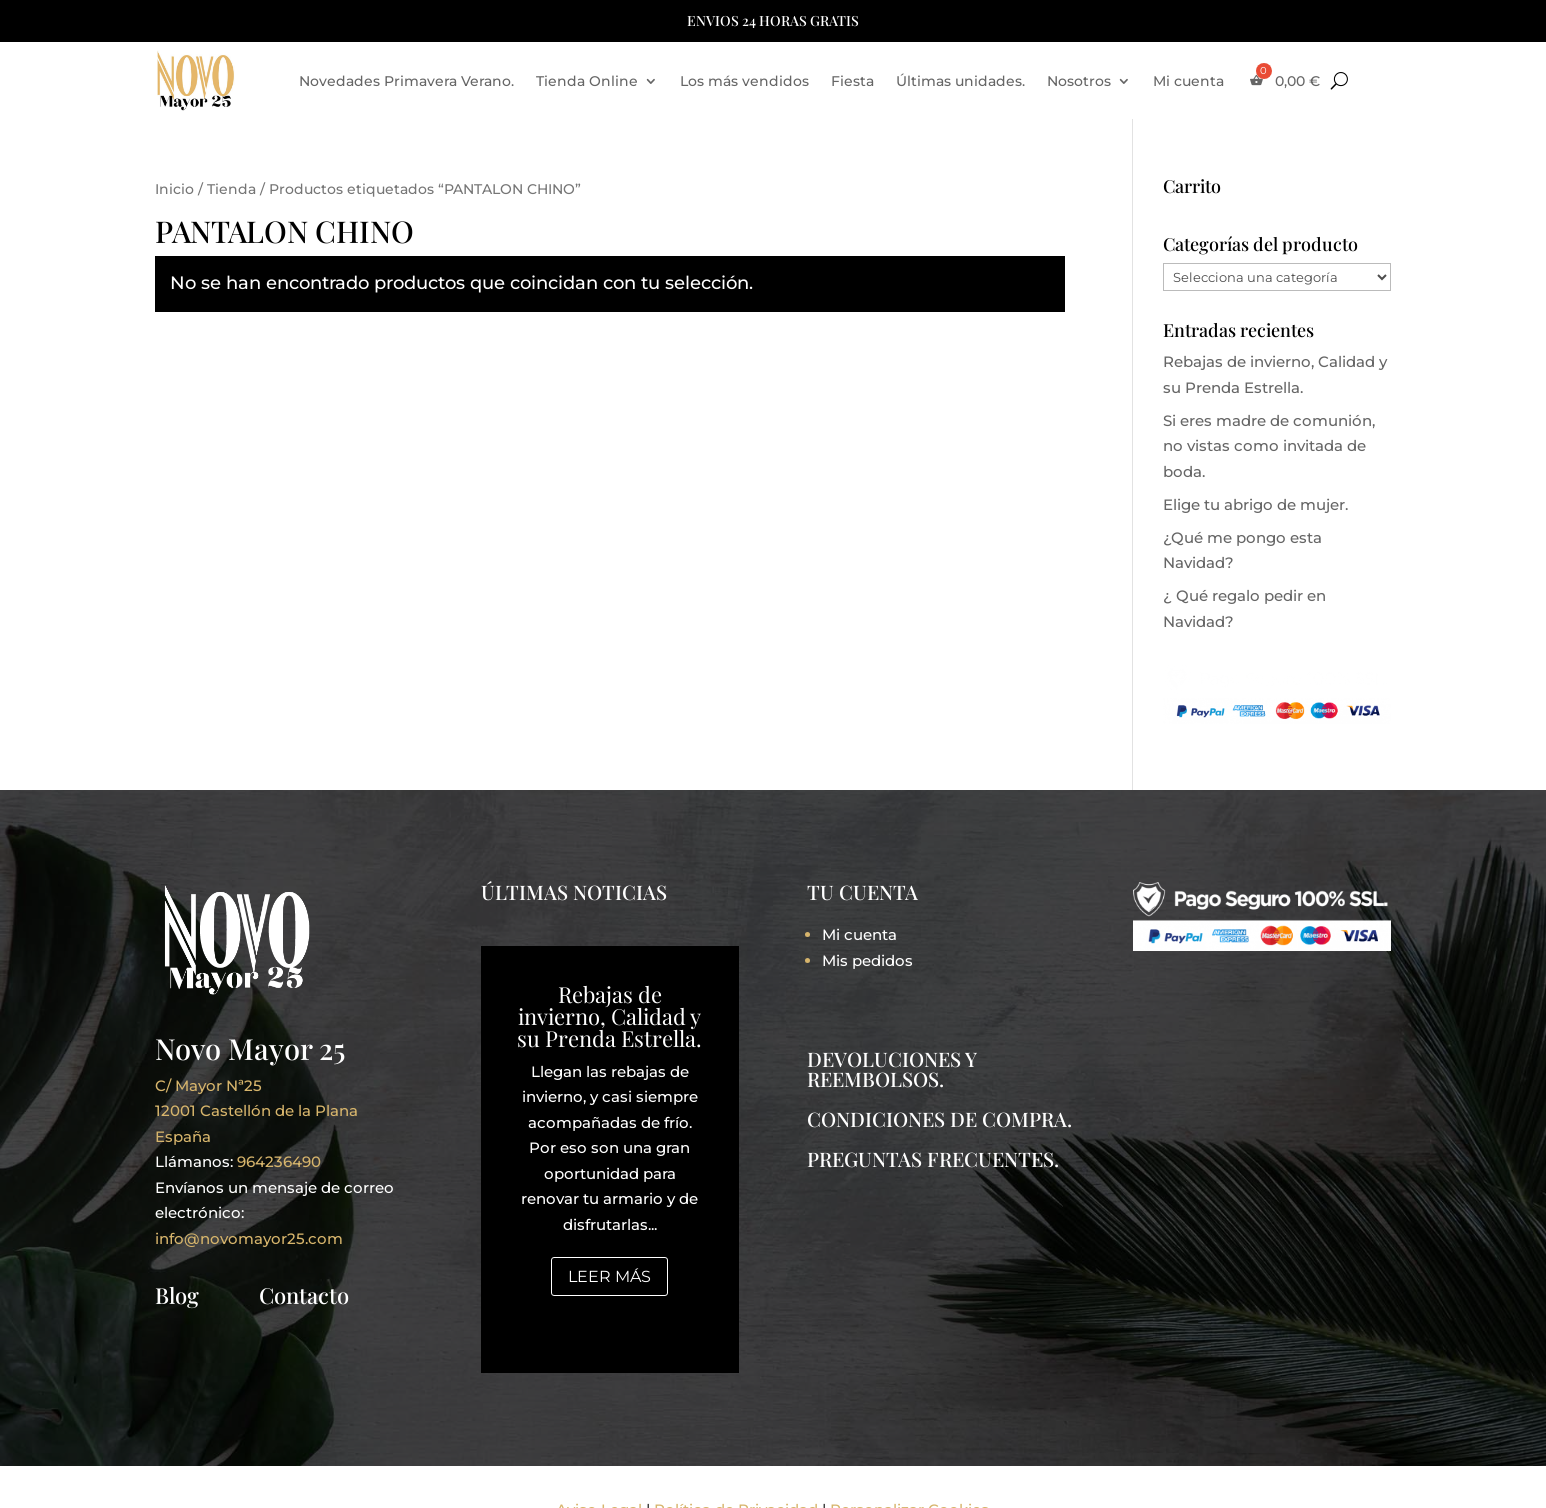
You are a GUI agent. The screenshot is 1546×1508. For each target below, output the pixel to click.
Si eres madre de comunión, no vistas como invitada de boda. (1269, 446)
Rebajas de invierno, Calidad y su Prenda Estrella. (609, 1016)
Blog (177, 1295)
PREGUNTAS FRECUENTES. (933, 1158)
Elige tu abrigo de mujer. (1255, 504)
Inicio (174, 189)
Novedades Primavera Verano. (406, 81)
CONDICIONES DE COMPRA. (939, 1118)
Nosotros (1079, 81)
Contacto (304, 1295)
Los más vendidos (744, 81)
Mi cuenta (1188, 81)
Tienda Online (587, 81)
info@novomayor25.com (249, 1238)
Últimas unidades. (960, 81)
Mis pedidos (867, 960)
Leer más (609, 1276)
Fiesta (852, 81)
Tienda (231, 189)
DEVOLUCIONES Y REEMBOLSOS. (891, 1068)
